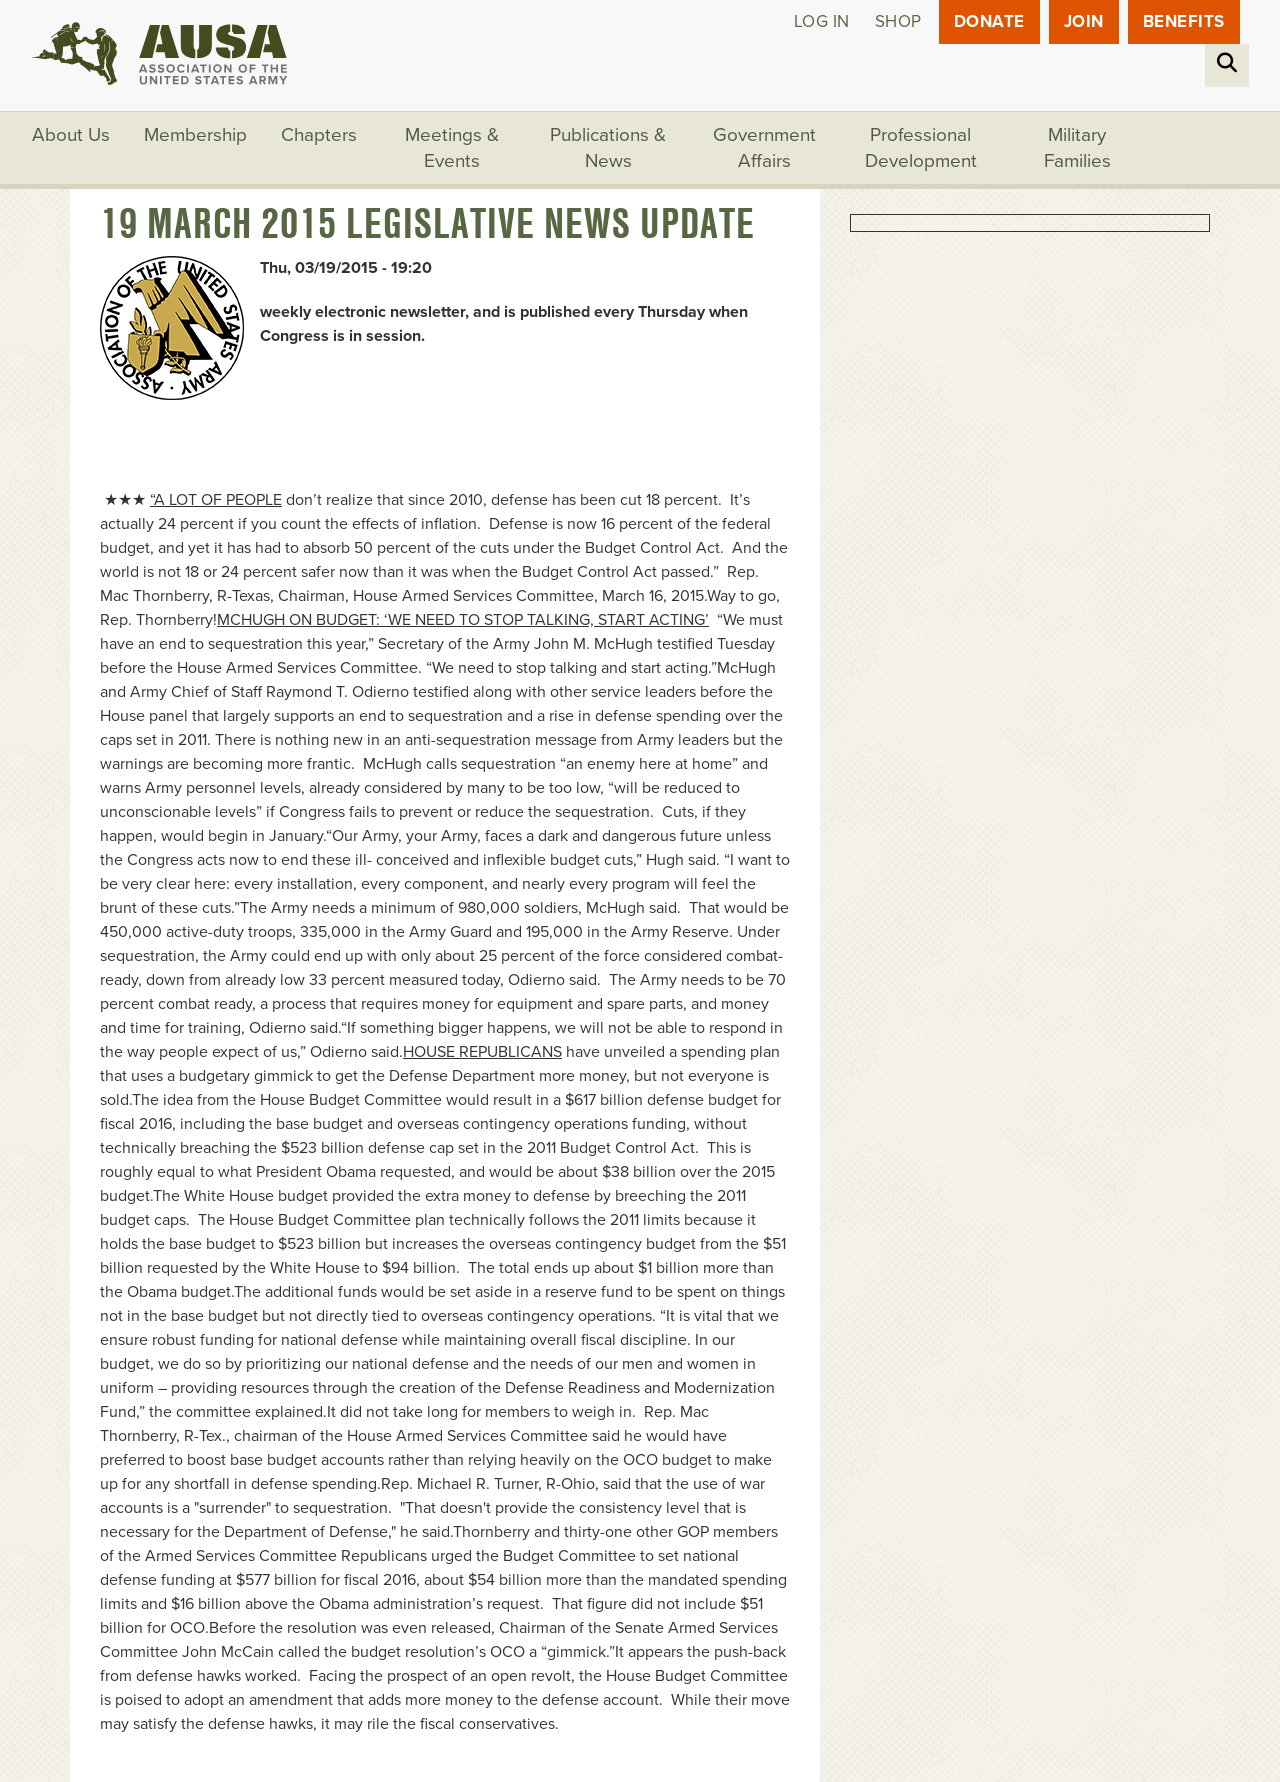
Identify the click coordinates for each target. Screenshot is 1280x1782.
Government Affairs (764, 148)
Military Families (1077, 148)
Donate (989, 21)
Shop (898, 21)
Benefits (1184, 21)
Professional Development (921, 148)
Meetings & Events (452, 148)
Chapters (319, 135)
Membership (195, 135)
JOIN (1084, 21)
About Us (71, 135)
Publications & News (608, 148)
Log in (822, 21)
